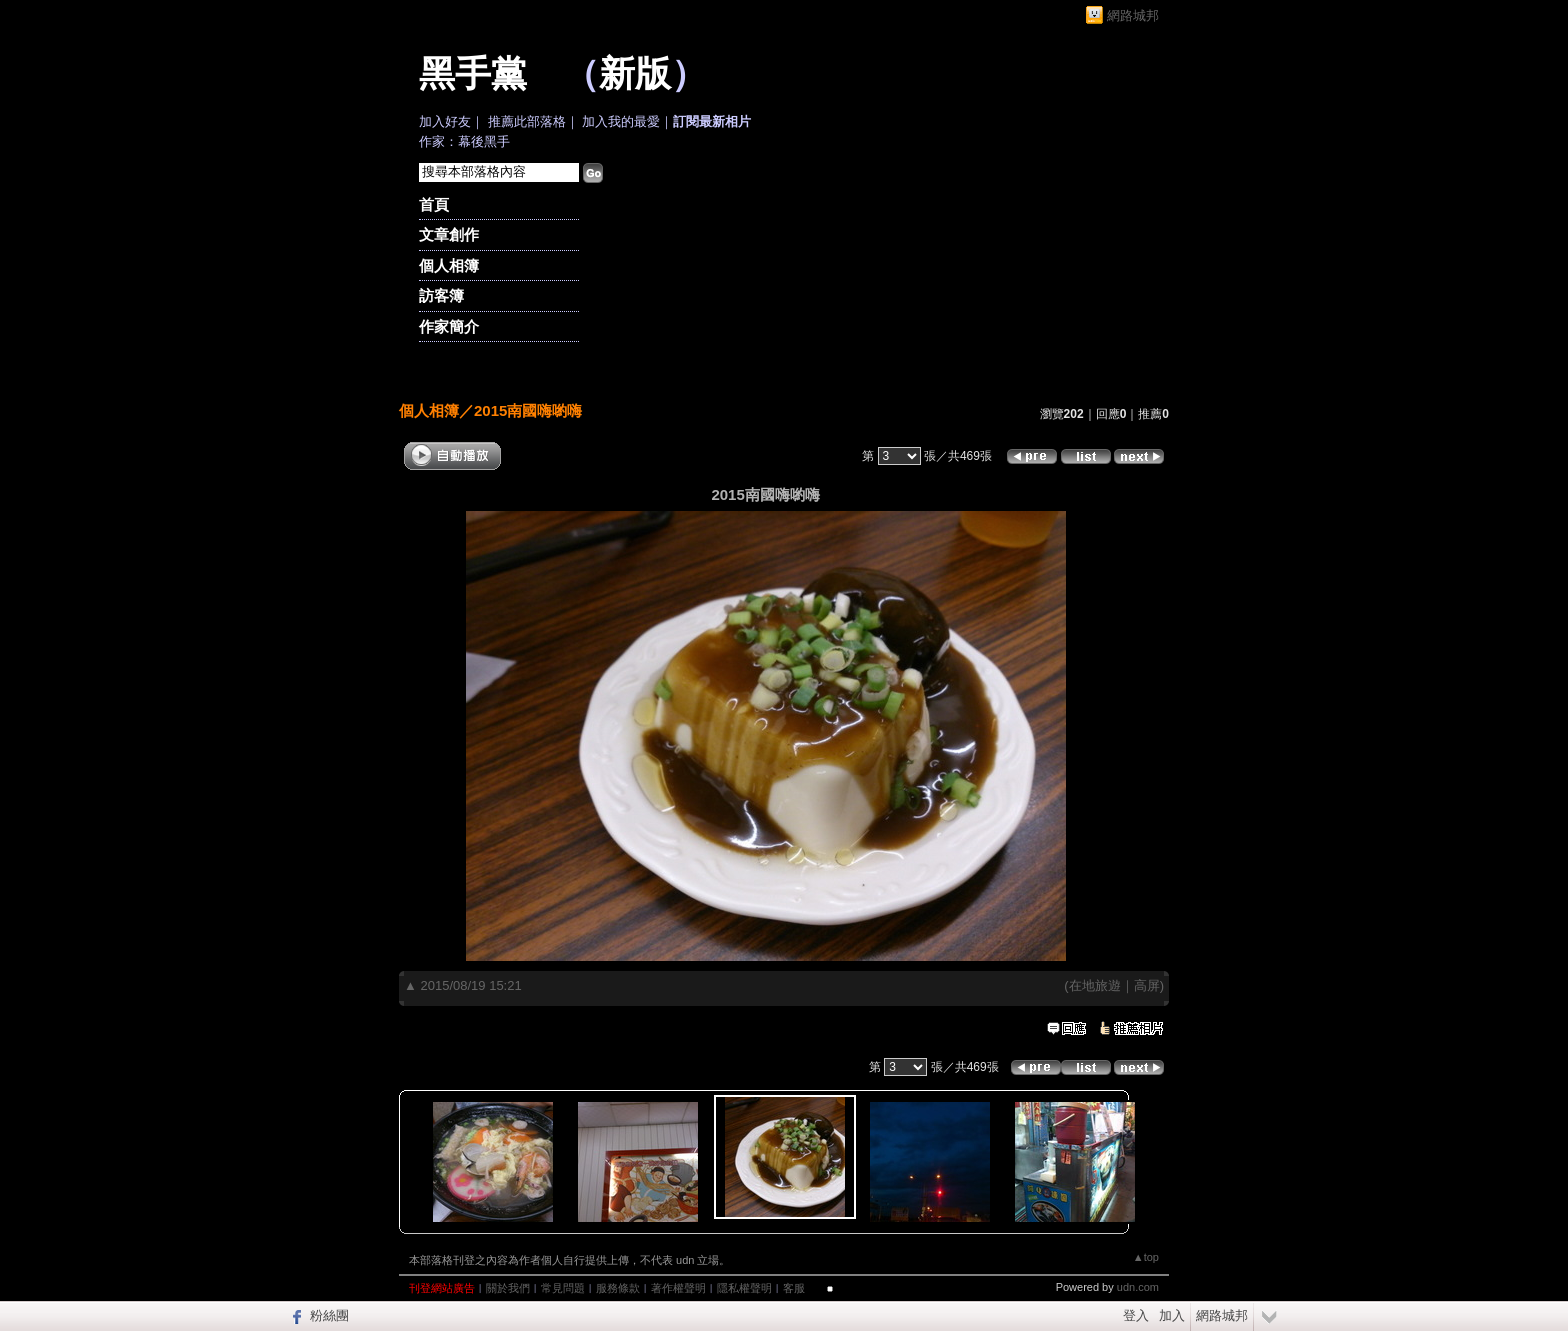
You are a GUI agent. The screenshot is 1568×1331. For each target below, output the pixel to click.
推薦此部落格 (527, 121)
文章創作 (449, 234)
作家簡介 (449, 326)
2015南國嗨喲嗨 (528, 410)
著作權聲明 (678, 1288)
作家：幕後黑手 (464, 141)
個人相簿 (449, 265)
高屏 (1147, 985)
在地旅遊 (1095, 985)
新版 (635, 74)
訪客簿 (441, 295)
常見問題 (563, 1288)
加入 (1172, 1315)
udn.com (1138, 1287)
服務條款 (618, 1288)
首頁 (434, 204)
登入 (1136, 1315)
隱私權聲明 (744, 1288)
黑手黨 (473, 74)
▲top (1146, 1257)
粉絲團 (329, 1315)
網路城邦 (1133, 15)
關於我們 (508, 1288)
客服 (794, 1288)
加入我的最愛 (621, 121)
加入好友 (445, 121)
